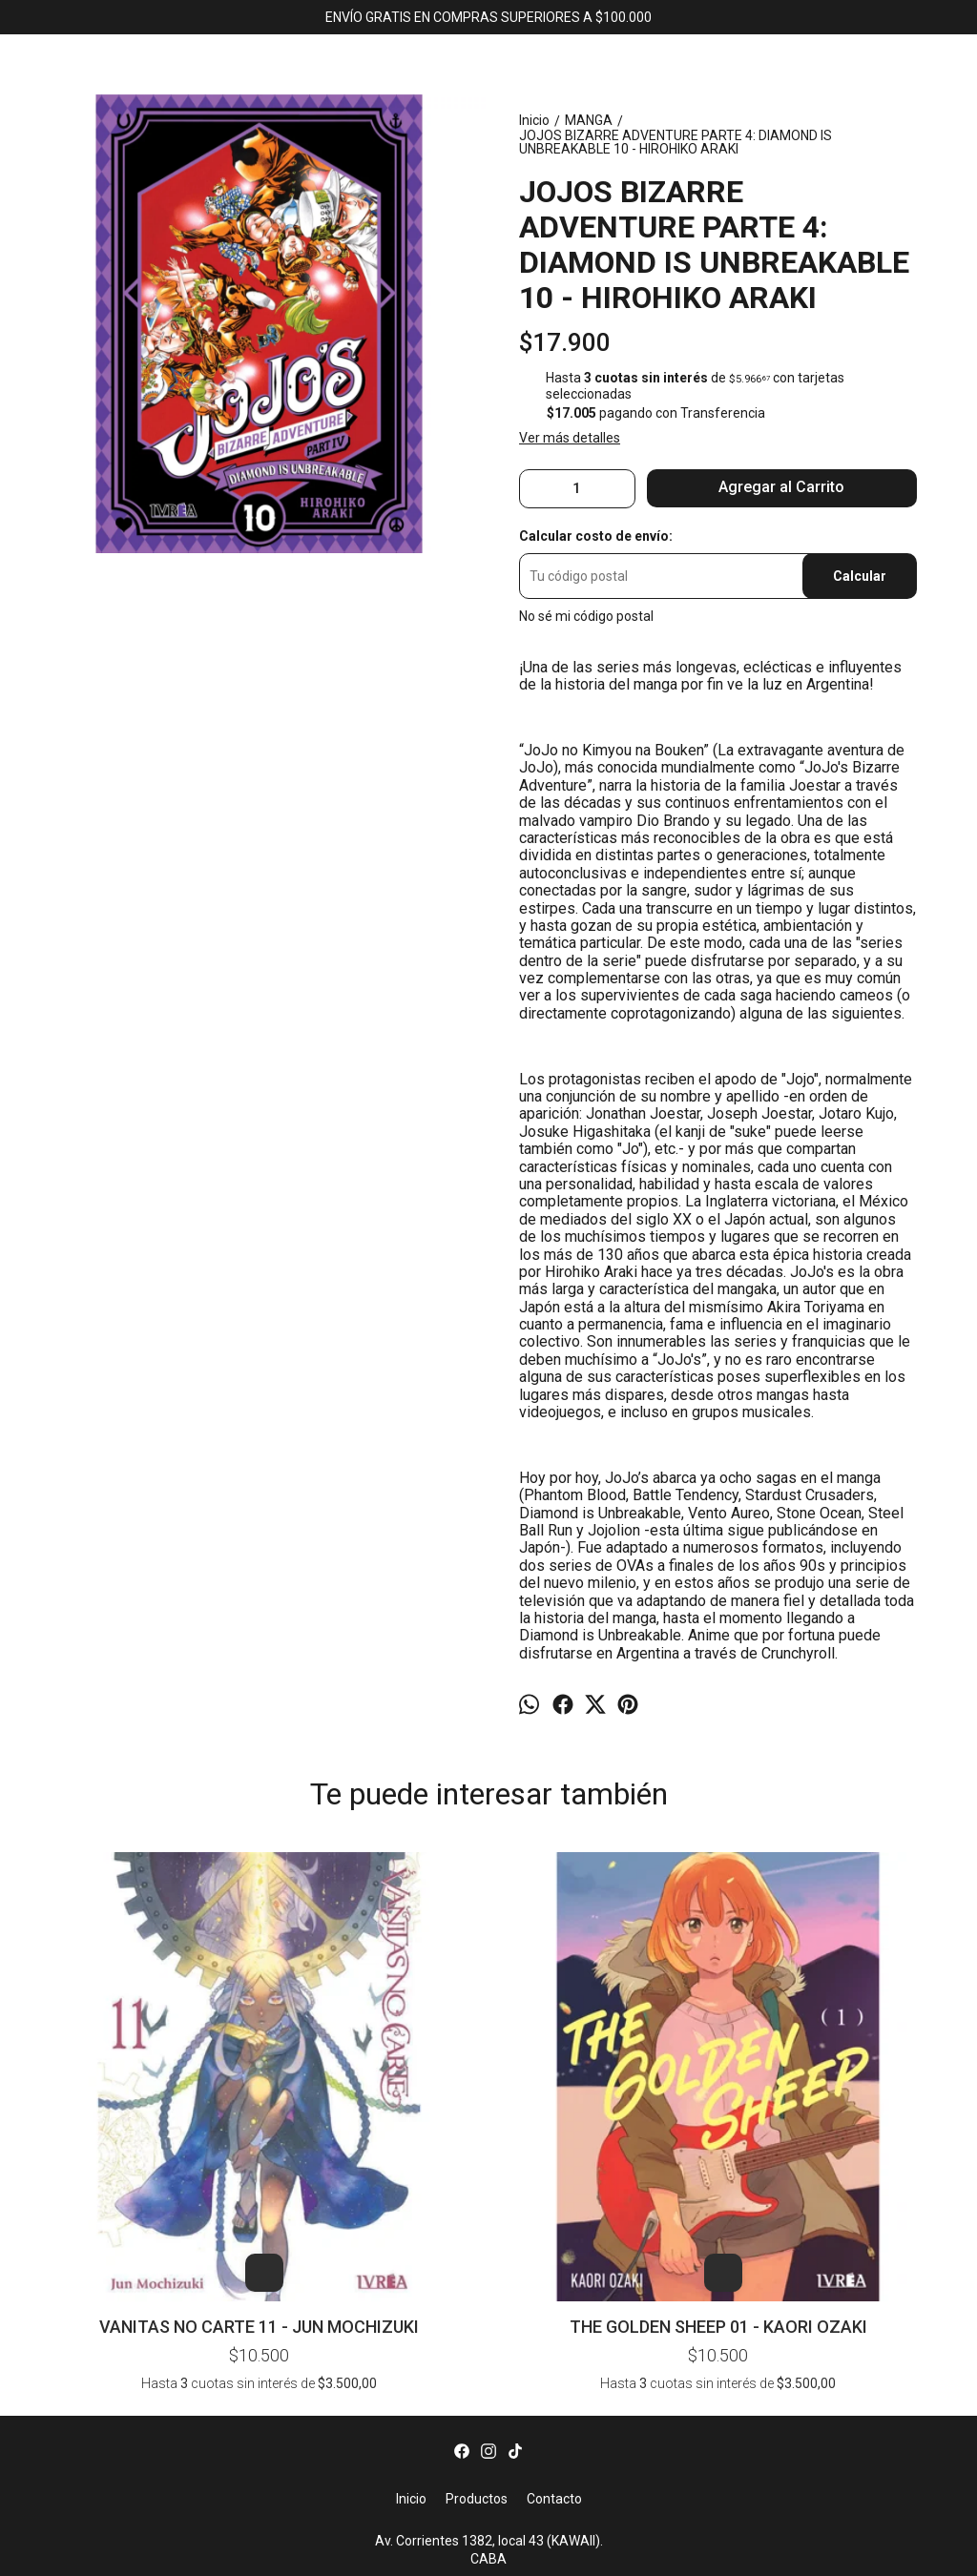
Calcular (859, 576)
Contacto (554, 2258)
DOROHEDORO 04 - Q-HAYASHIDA (488, 1887)
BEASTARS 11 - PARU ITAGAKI (672, 1887)
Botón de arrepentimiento (777, 2550)
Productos (477, 2258)
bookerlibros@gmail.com (489, 2348)
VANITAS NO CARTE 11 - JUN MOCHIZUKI (121, 2062)
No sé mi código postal (586, 616)
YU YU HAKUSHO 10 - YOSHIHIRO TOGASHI (855, 1887)
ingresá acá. (688, 2550)
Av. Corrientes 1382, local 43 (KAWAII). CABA (489, 2309)
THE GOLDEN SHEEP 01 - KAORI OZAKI (305, 2062)
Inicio (411, 2258)
